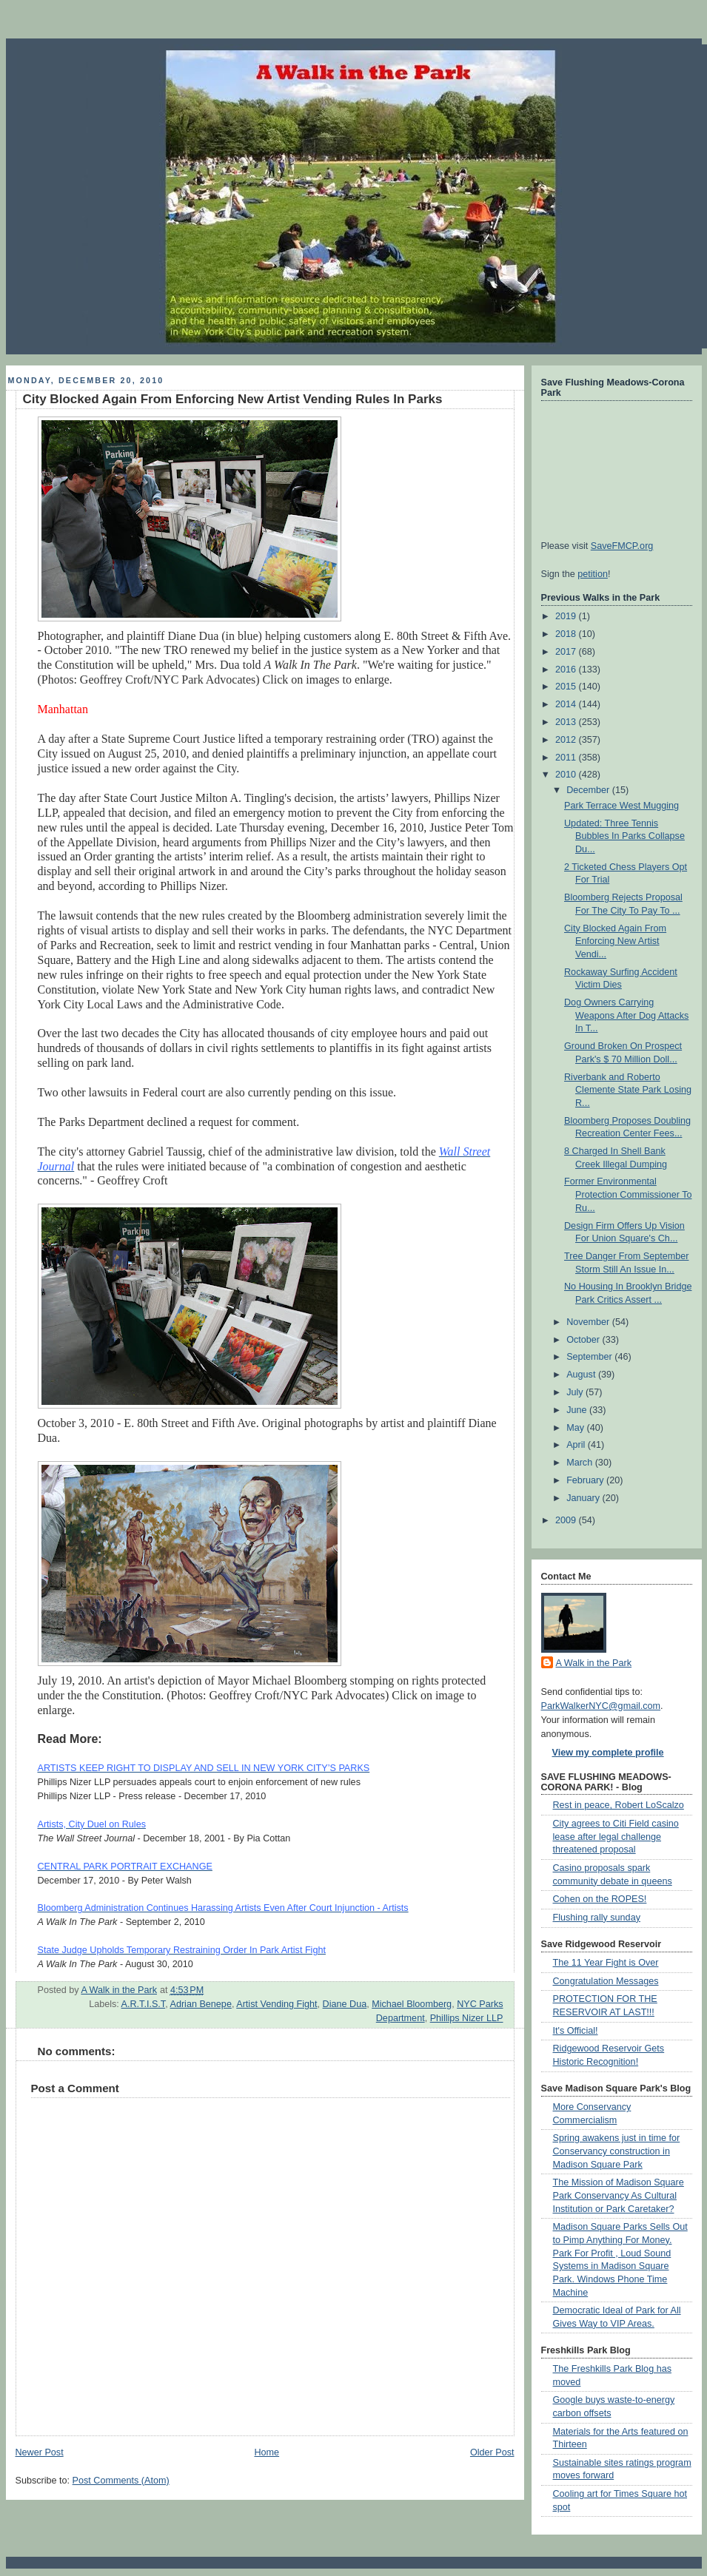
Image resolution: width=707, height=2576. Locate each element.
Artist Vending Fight (276, 2004)
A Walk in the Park (594, 1663)
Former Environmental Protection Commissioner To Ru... (627, 1194)
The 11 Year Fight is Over (606, 1963)
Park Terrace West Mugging (621, 805)
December (589, 790)
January (584, 1498)
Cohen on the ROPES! (600, 1899)
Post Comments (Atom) (121, 2480)
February (586, 1480)
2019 (567, 616)
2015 (567, 686)
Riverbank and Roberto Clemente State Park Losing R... (627, 1090)
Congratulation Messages (606, 1981)
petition (592, 574)
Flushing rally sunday (596, 1917)
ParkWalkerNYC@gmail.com (601, 1706)
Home (266, 2452)
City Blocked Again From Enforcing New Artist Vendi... (615, 941)
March (580, 1462)
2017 (567, 652)
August (582, 1374)
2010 (567, 774)
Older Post (492, 2452)
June (577, 1410)
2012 (567, 740)
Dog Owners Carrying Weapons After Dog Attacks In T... (626, 1015)
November (589, 1322)
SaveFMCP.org (622, 546)
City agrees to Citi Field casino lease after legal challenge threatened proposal (616, 1836)
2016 (567, 669)
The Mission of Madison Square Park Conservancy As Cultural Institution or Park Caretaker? (618, 2195)
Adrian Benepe (200, 2004)
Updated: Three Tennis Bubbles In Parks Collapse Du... (624, 836)
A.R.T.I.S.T (143, 2004)
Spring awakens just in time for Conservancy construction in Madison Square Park (616, 2151)
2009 (567, 1520)
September (590, 1357)
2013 (567, 722)
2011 (567, 757)
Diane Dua (345, 2004)
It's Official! (575, 2031)
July (576, 1392)
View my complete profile (608, 1752)
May (576, 1428)
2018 (567, 634)
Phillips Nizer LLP (466, 2018)
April (577, 1445)
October (584, 1340)
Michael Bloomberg (412, 2004)
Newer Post (40, 2452)
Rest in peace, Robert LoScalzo (618, 1805)
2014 (567, 704)
